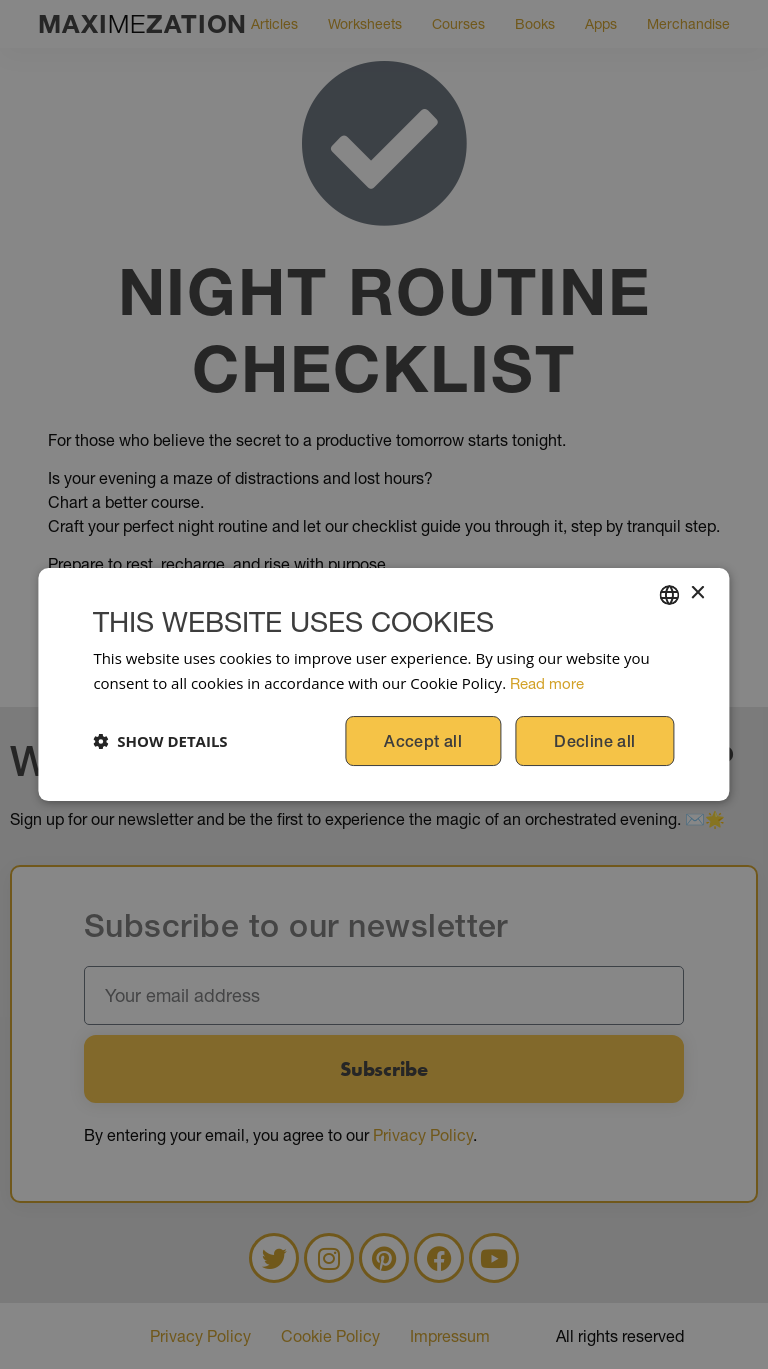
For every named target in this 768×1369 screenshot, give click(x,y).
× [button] (697, 593)
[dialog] (384, 684)
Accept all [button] (423, 741)
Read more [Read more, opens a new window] (547, 683)
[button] (160, 741)
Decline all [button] (594, 741)
